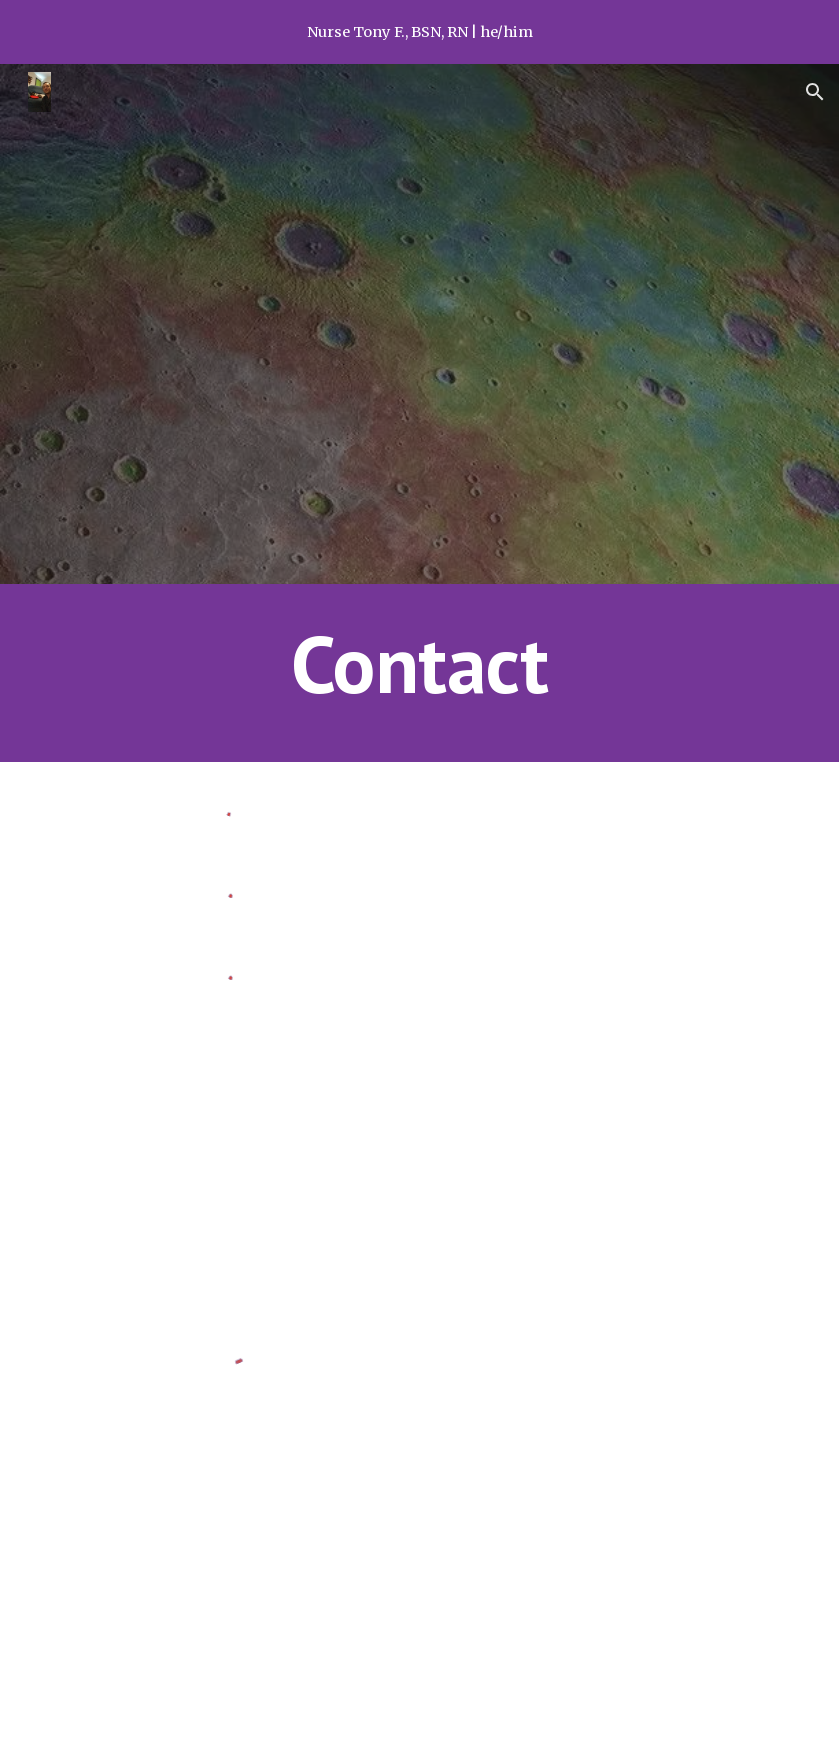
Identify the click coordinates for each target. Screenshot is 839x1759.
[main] (419, 673)
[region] (419, 32)
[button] (815, 92)
